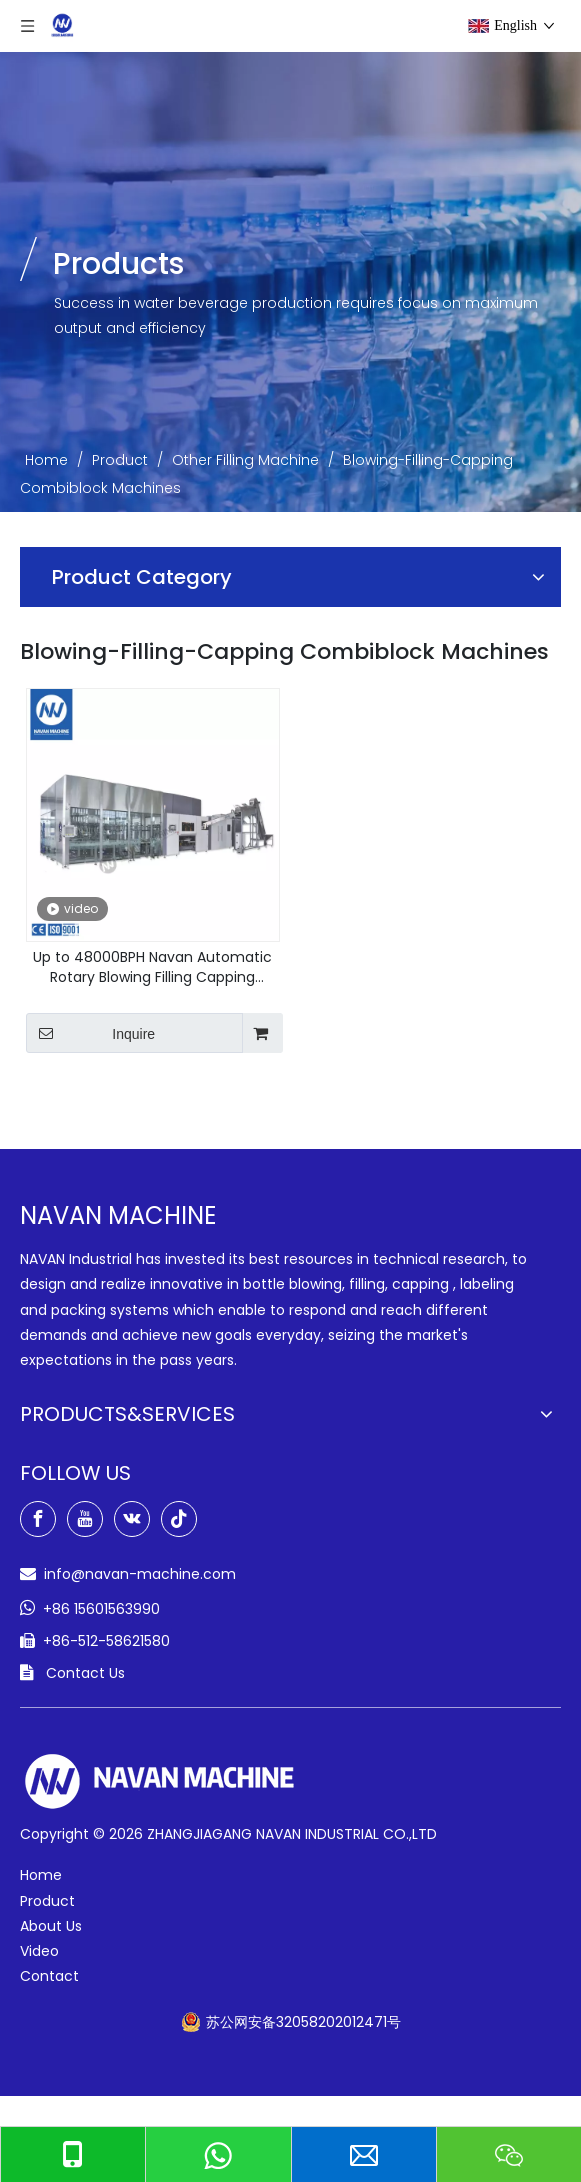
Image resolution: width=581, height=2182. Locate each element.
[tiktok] (179, 1519)
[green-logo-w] (160, 1781)
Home (41, 1875)
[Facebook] (38, 1519)
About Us (51, 1926)
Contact (49, 1976)
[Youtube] (85, 1519)
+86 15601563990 (101, 1609)
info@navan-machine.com (140, 1574)
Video (39, 1951)
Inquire (90, 1033)
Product (47, 1901)
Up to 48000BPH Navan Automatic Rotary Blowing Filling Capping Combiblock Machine (152, 967)
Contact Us (85, 1673)
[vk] (132, 1519)
